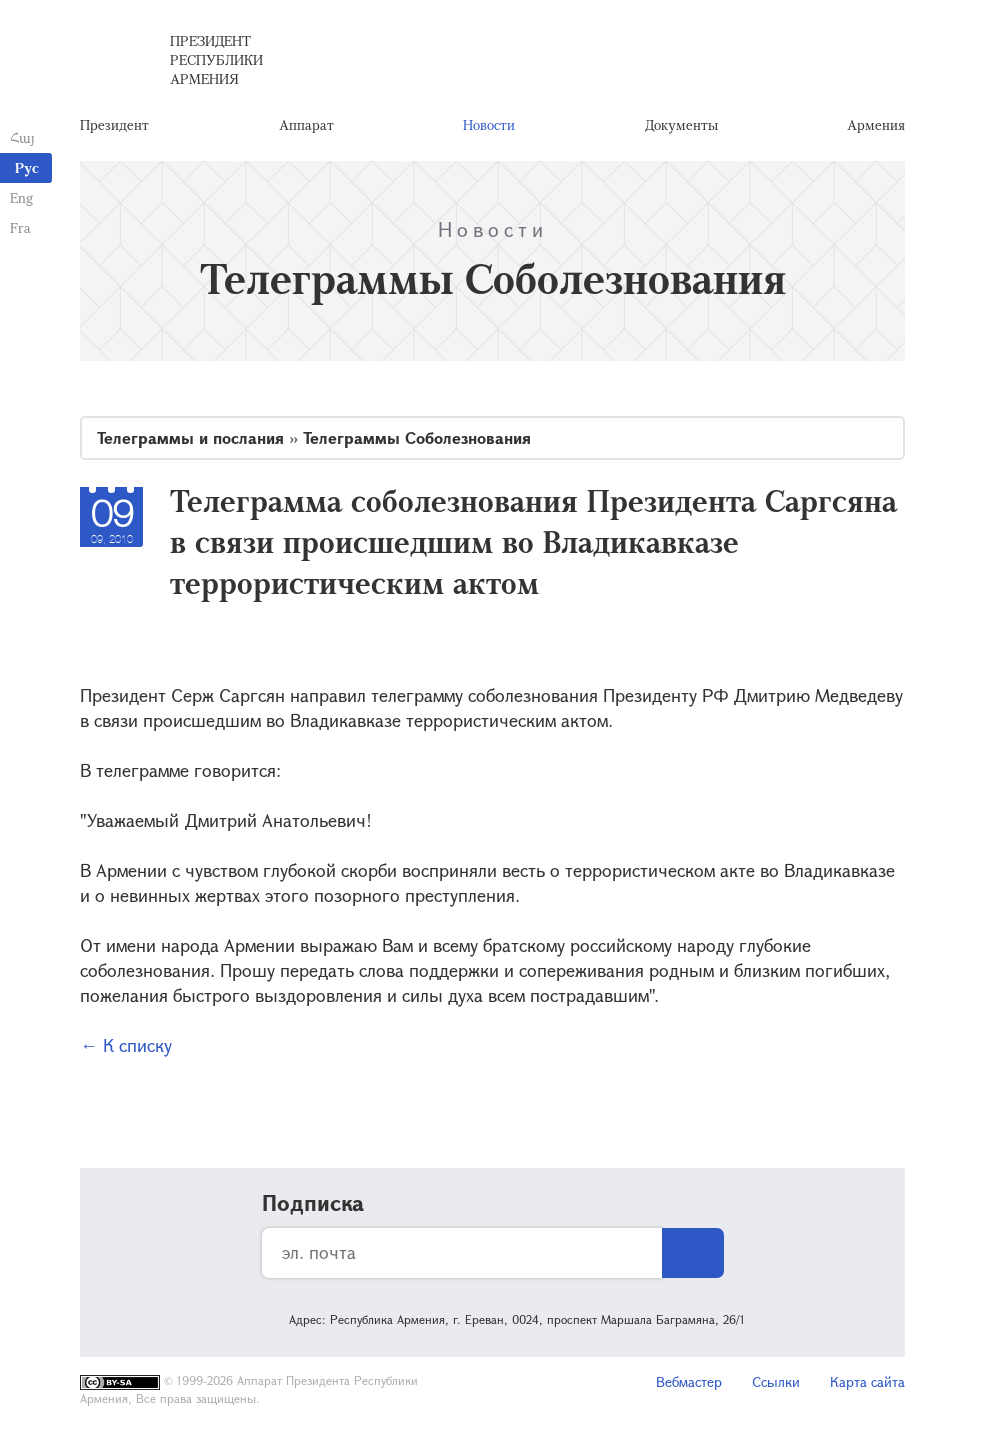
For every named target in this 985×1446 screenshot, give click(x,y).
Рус (27, 167)
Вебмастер (689, 1381)
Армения (876, 124)
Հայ (22, 137)
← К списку (126, 1045)
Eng (21, 197)
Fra (20, 227)
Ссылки (776, 1381)
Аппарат (306, 124)
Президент (114, 124)
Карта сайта (867, 1381)
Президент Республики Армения (216, 59)
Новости (489, 124)
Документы (681, 124)
